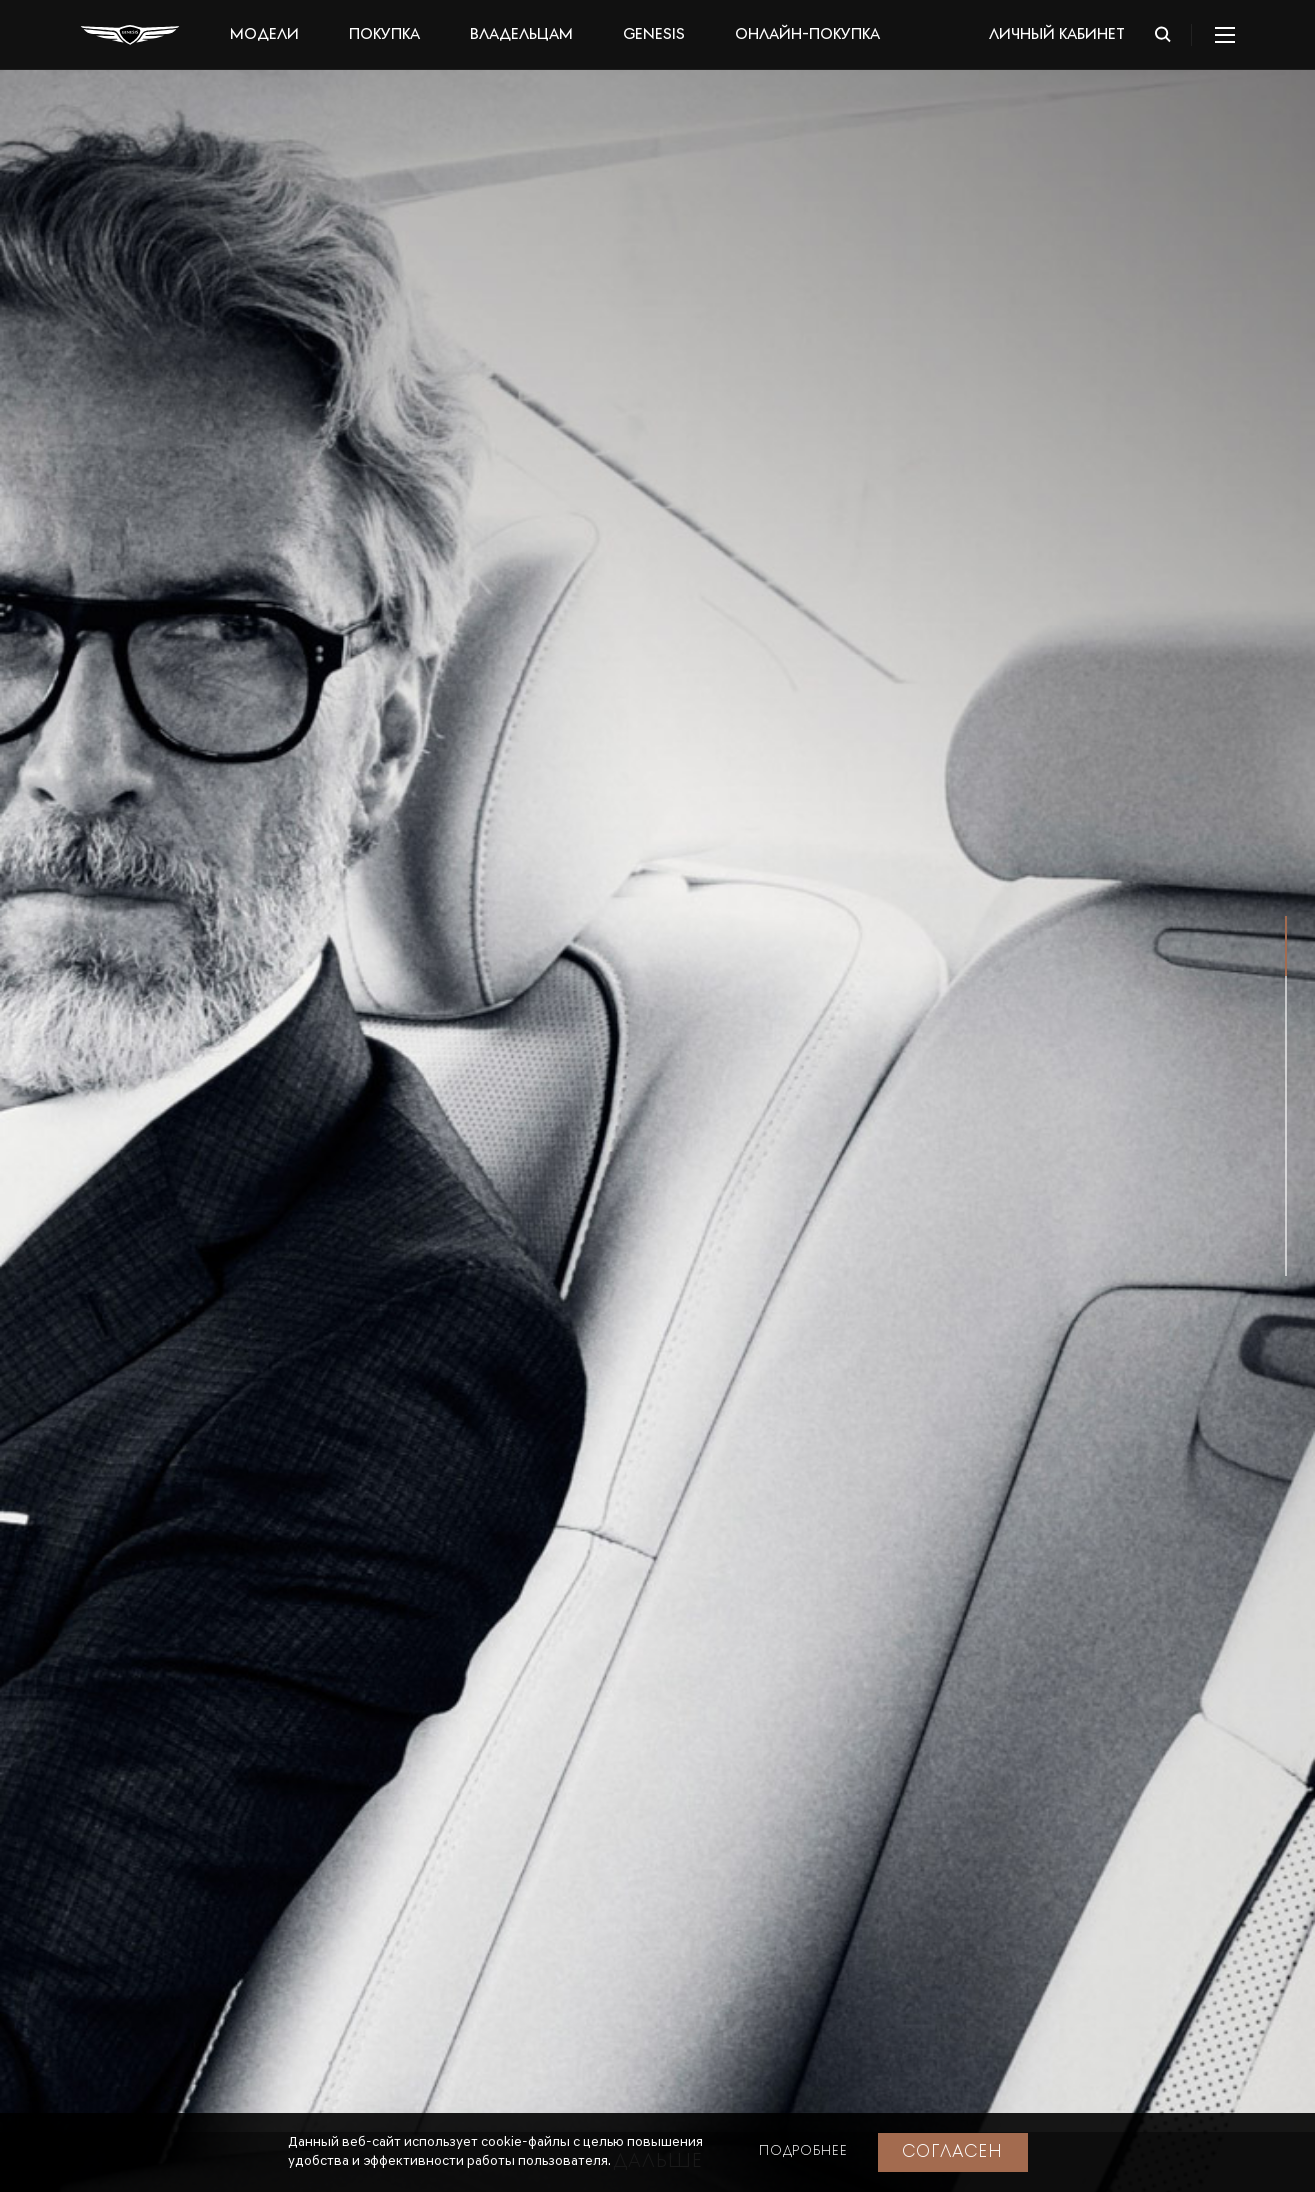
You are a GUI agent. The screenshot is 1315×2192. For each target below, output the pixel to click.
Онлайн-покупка (807, 35)
